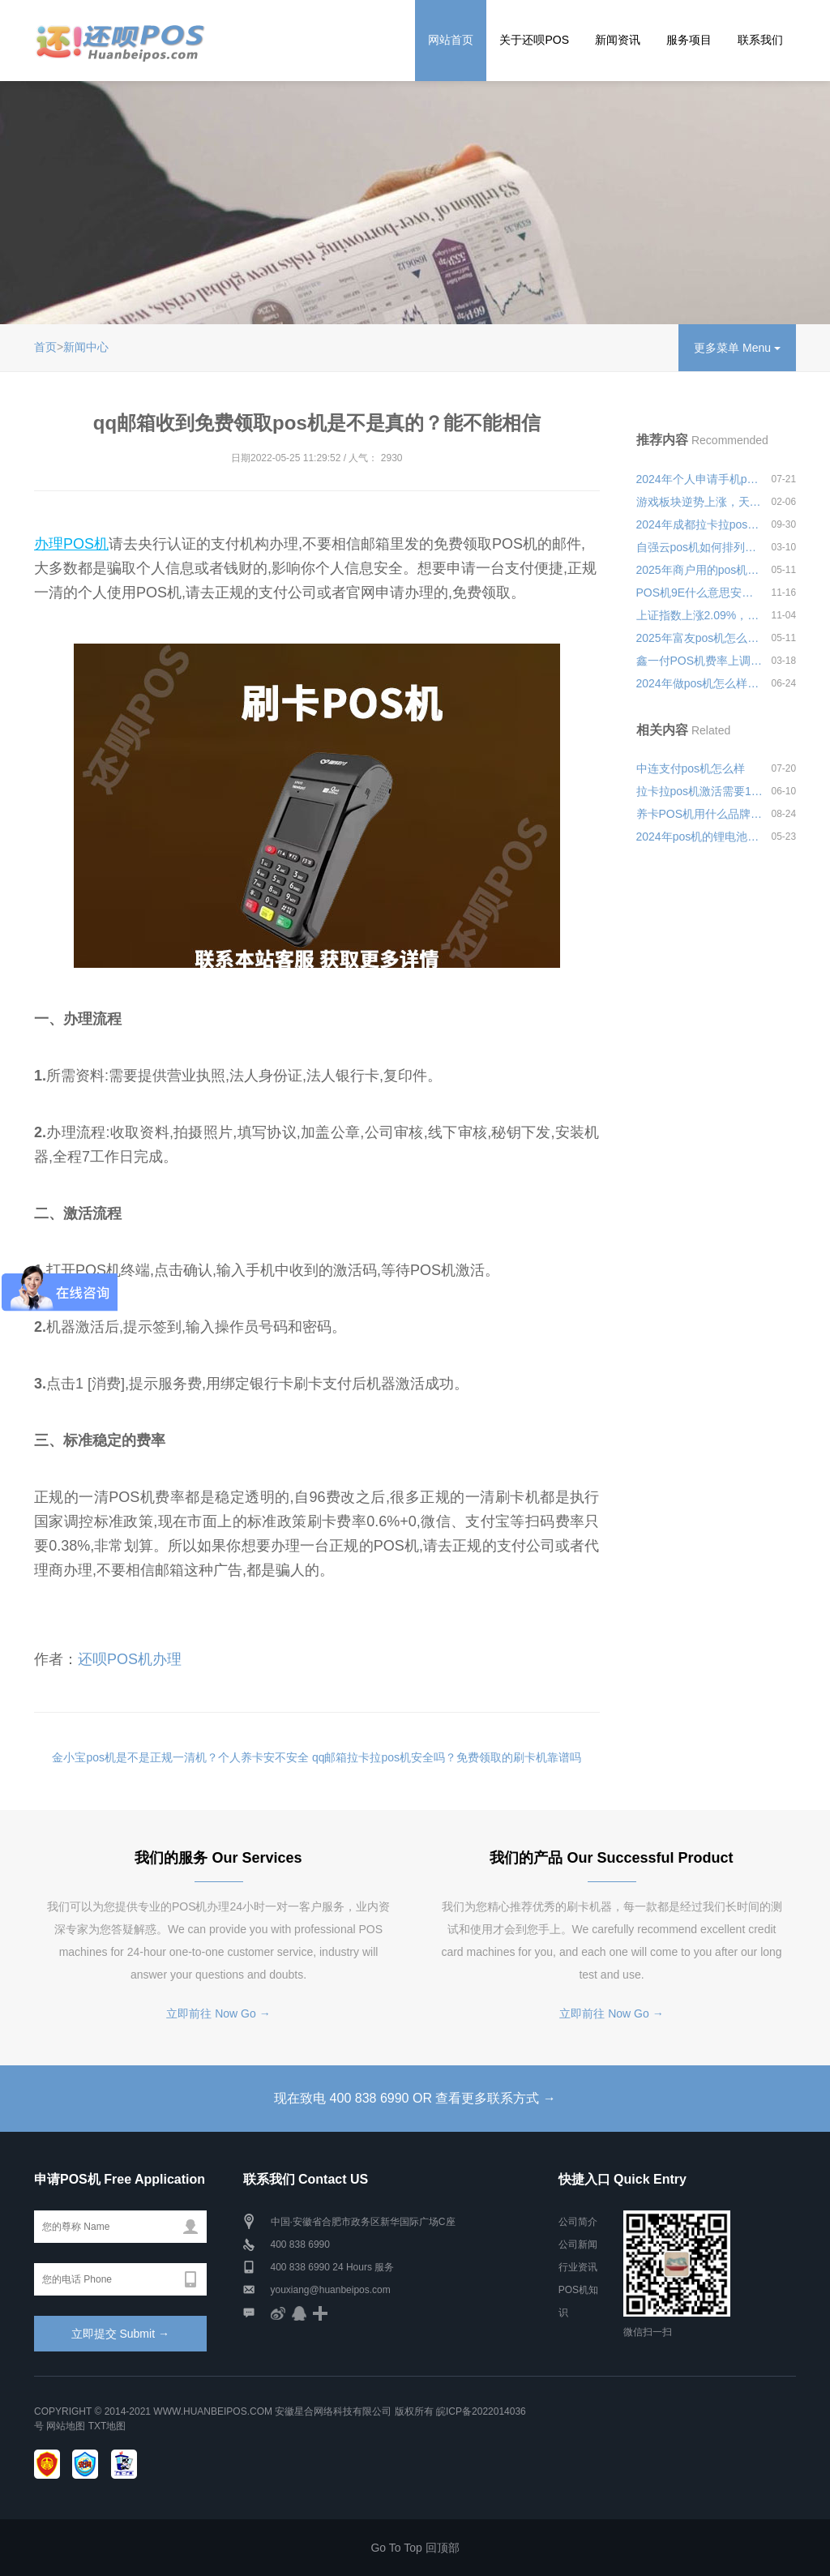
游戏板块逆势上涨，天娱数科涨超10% (700, 501)
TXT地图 (107, 2426)
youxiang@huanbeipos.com (331, 2290)
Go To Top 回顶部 (414, 2547)
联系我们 (760, 39)
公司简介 (577, 2221)
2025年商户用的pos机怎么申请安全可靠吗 (700, 569)
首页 (45, 346)
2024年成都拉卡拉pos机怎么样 (700, 524)
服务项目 (689, 39)
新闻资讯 (617, 39)
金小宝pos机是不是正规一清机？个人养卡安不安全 (180, 1757)
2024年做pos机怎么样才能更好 (700, 683)
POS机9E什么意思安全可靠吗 (700, 592)
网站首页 (450, 39)
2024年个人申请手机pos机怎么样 (700, 479)
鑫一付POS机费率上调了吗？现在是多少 (700, 660)
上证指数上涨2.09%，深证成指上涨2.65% (700, 615)
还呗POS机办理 (130, 1659)
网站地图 (65, 2426)
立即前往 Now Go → (218, 2013)
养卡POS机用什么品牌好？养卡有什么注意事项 (700, 813)
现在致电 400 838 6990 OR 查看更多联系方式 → (415, 2098)
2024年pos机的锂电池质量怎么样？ (700, 836)
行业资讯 (577, 2267)
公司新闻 (577, 2244)
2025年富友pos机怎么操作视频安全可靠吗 (700, 637)
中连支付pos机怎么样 (691, 768)
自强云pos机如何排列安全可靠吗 (700, 547)
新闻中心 (86, 346)
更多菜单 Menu (737, 347)
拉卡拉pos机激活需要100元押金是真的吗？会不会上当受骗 (700, 791)
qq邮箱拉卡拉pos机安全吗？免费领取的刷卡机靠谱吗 (446, 1757)
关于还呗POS (534, 39)
